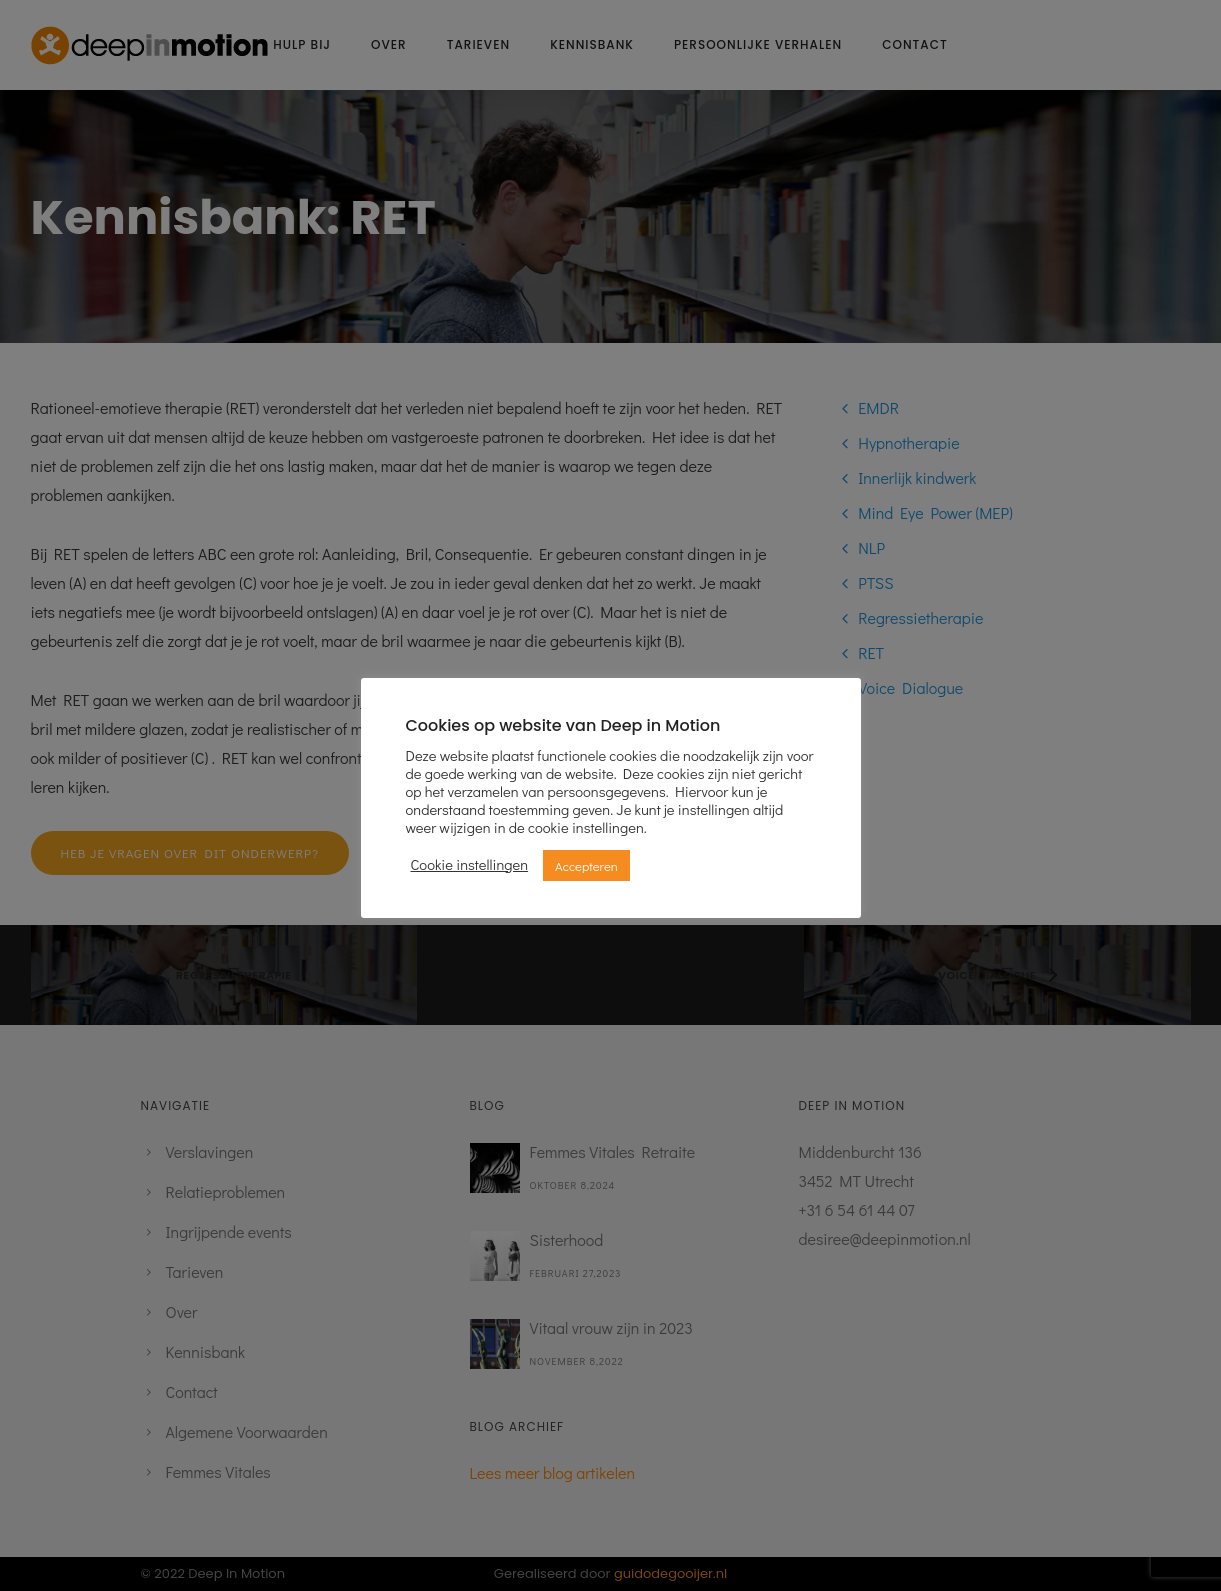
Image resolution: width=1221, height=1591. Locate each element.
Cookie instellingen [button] (470, 865)
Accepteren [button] (586, 865)
